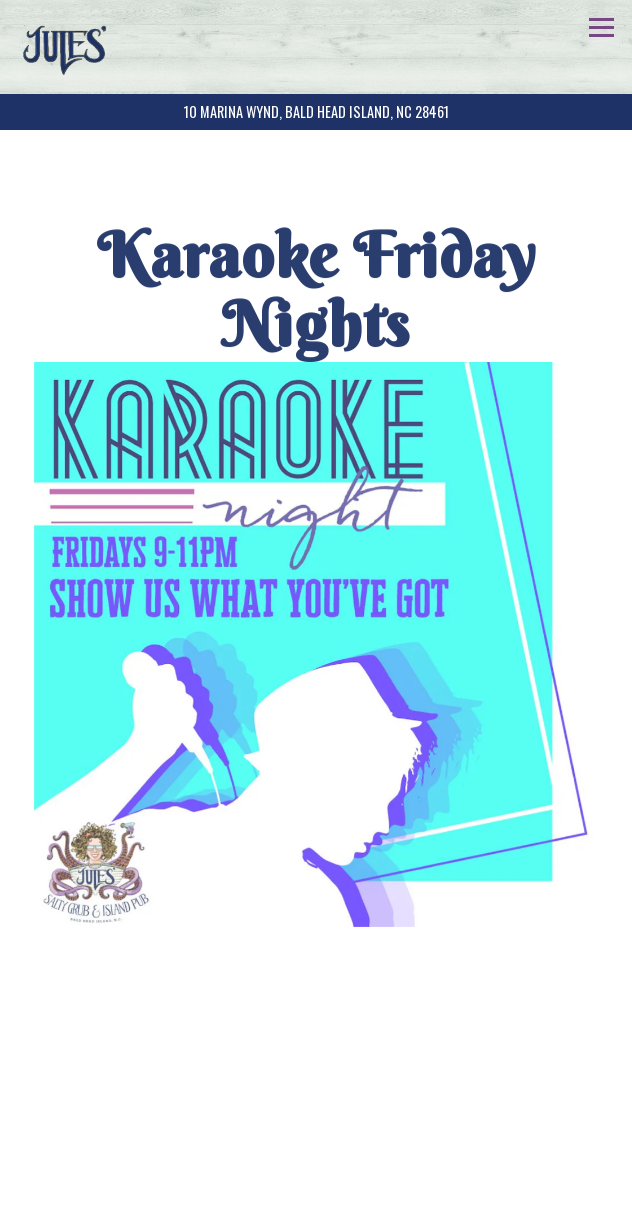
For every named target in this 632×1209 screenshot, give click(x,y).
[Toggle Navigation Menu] (601, 27)
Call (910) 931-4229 (316, 1135)
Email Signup (316, 1185)
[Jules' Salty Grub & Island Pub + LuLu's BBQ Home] (73, 47)
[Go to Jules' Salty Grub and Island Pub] (316, 112)
